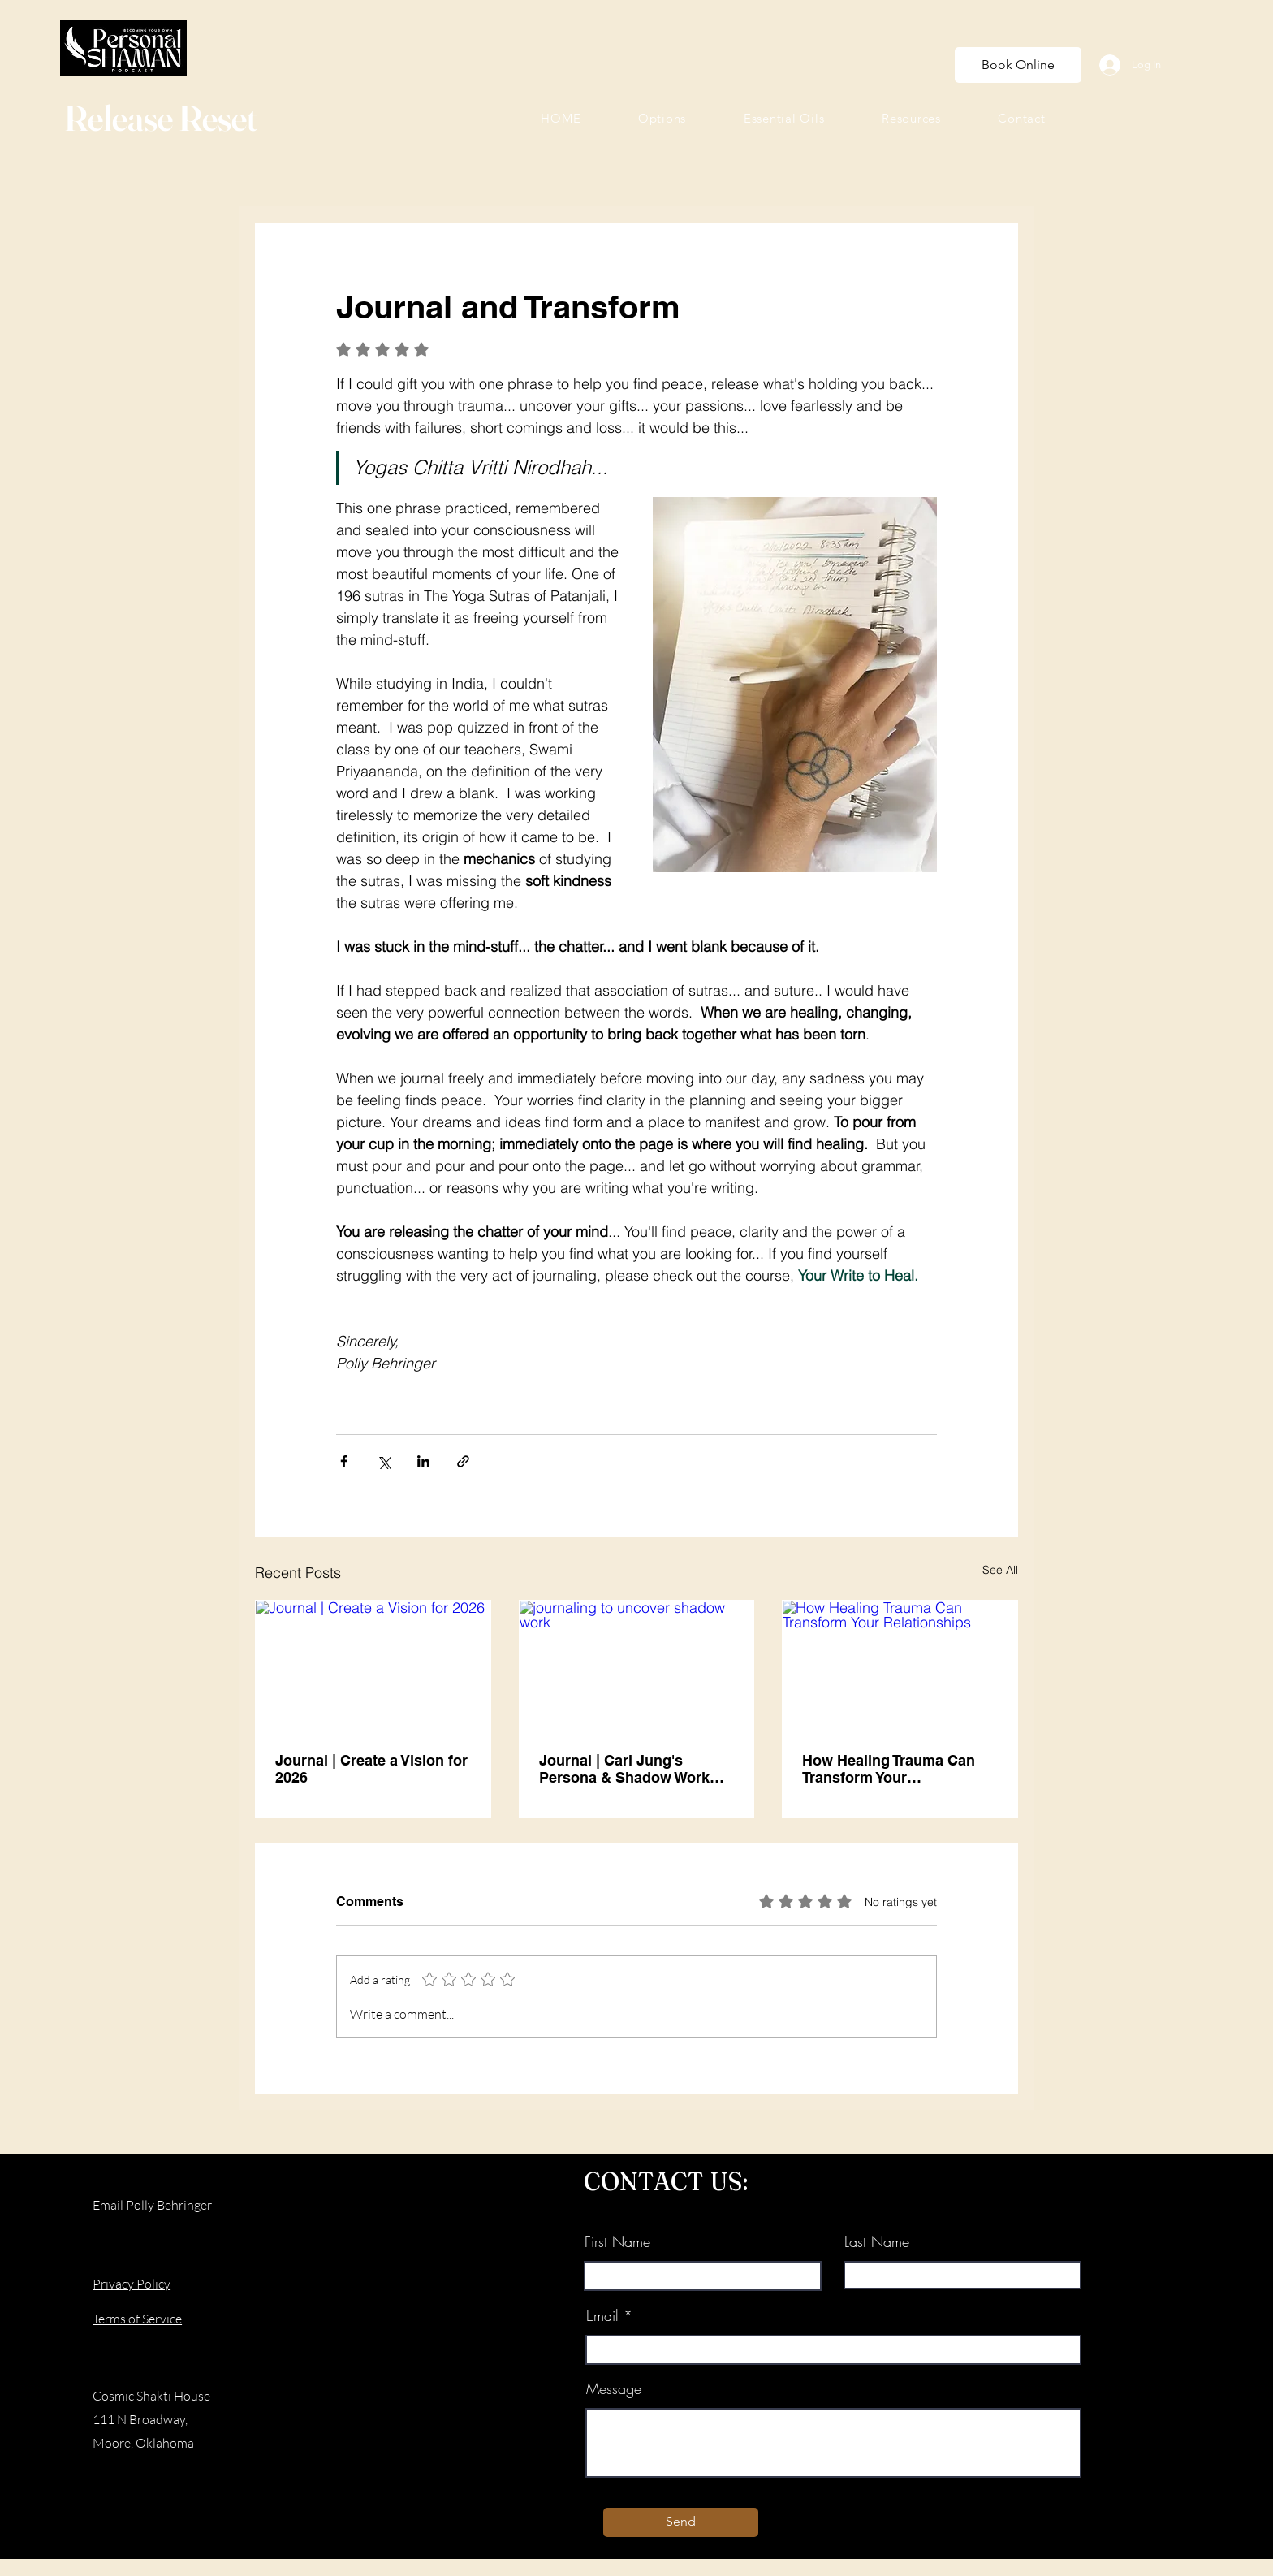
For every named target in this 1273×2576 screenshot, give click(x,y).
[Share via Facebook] (344, 1461)
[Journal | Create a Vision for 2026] (373, 1666)
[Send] (680, 2522)
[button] (662, 118)
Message (613, 2388)
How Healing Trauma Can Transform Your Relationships (888, 1769)
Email (602, 2315)
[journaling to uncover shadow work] (637, 1666)
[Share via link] (463, 1461)
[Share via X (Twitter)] (383, 1461)
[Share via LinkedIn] (423, 1461)
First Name (617, 2241)
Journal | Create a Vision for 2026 (371, 1769)
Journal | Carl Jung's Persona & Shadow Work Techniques (624, 1769)
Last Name (876, 2241)
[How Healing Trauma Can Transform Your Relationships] (900, 1666)
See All (1000, 1569)
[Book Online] (1018, 65)
